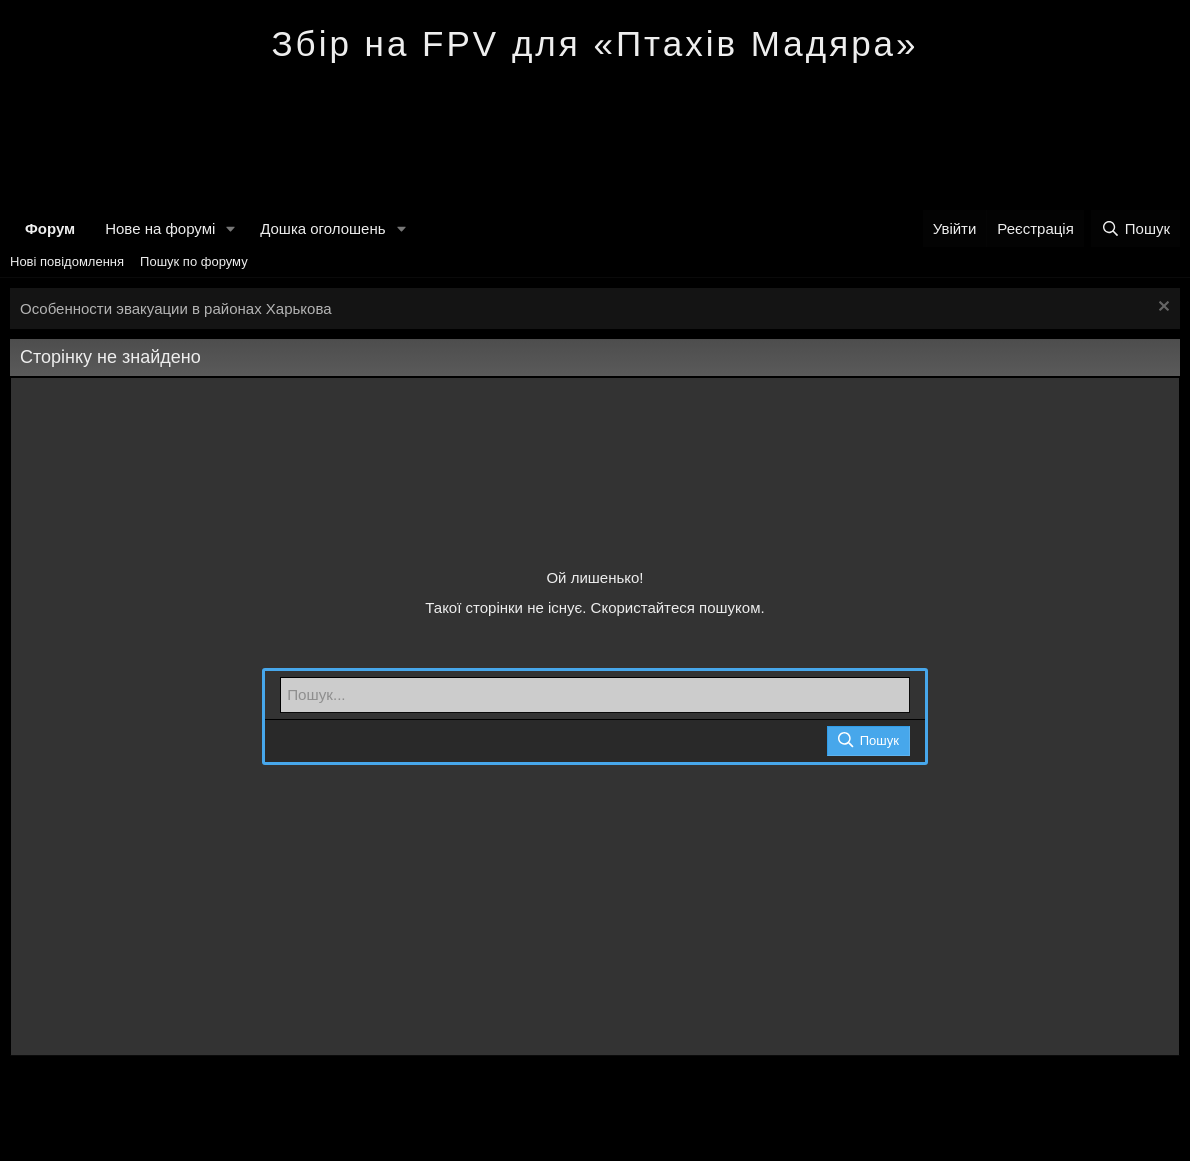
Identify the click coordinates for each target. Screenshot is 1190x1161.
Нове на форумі (160, 228)
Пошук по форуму (194, 261)
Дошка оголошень (322, 228)
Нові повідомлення (67, 261)
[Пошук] (1135, 228)
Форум (50, 228)
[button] (231, 228)
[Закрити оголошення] (1161, 308)
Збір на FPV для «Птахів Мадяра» (594, 43)
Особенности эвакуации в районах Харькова (176, 308)
